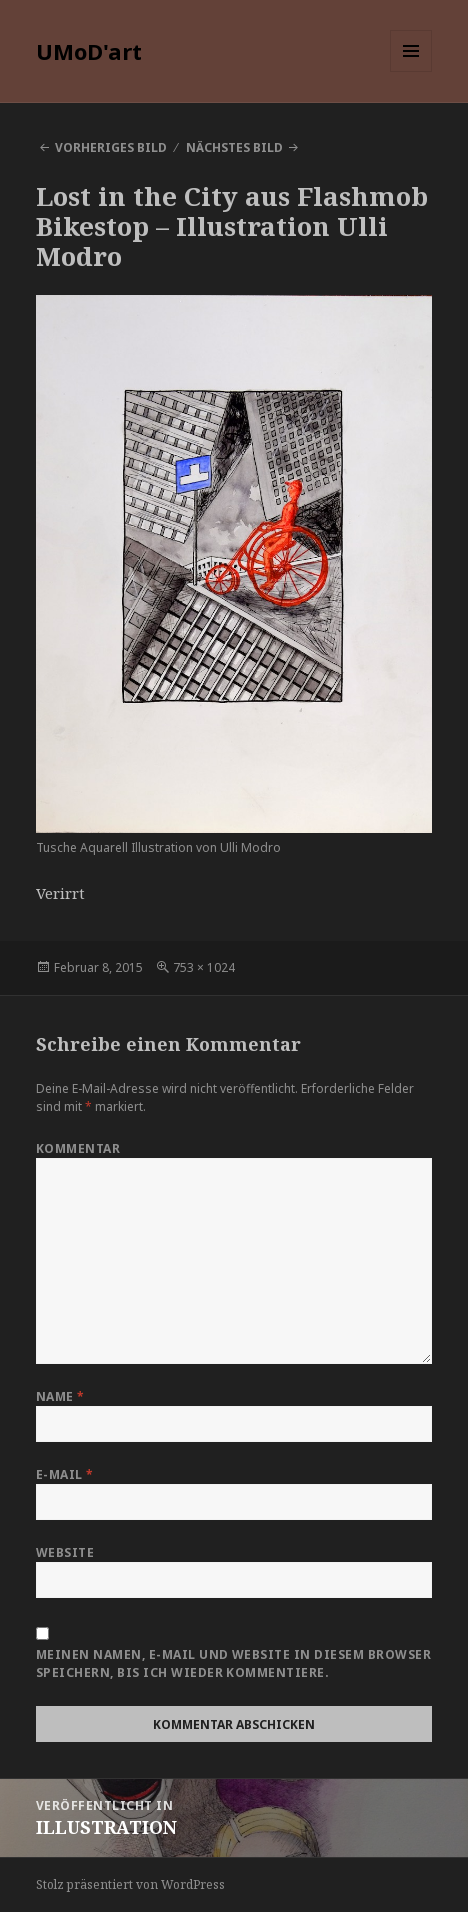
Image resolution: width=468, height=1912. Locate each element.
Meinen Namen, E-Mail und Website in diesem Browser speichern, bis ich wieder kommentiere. (233, 1663)
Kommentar (78, 1148)
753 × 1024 (204, 967)
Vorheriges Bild (111, 147)
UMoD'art (89, 51)
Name (60, 1396)
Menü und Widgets (411, 71)
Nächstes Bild (234, 147)
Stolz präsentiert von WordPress (130, 1884)
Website (65, 1552)
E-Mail (65, 1474)
